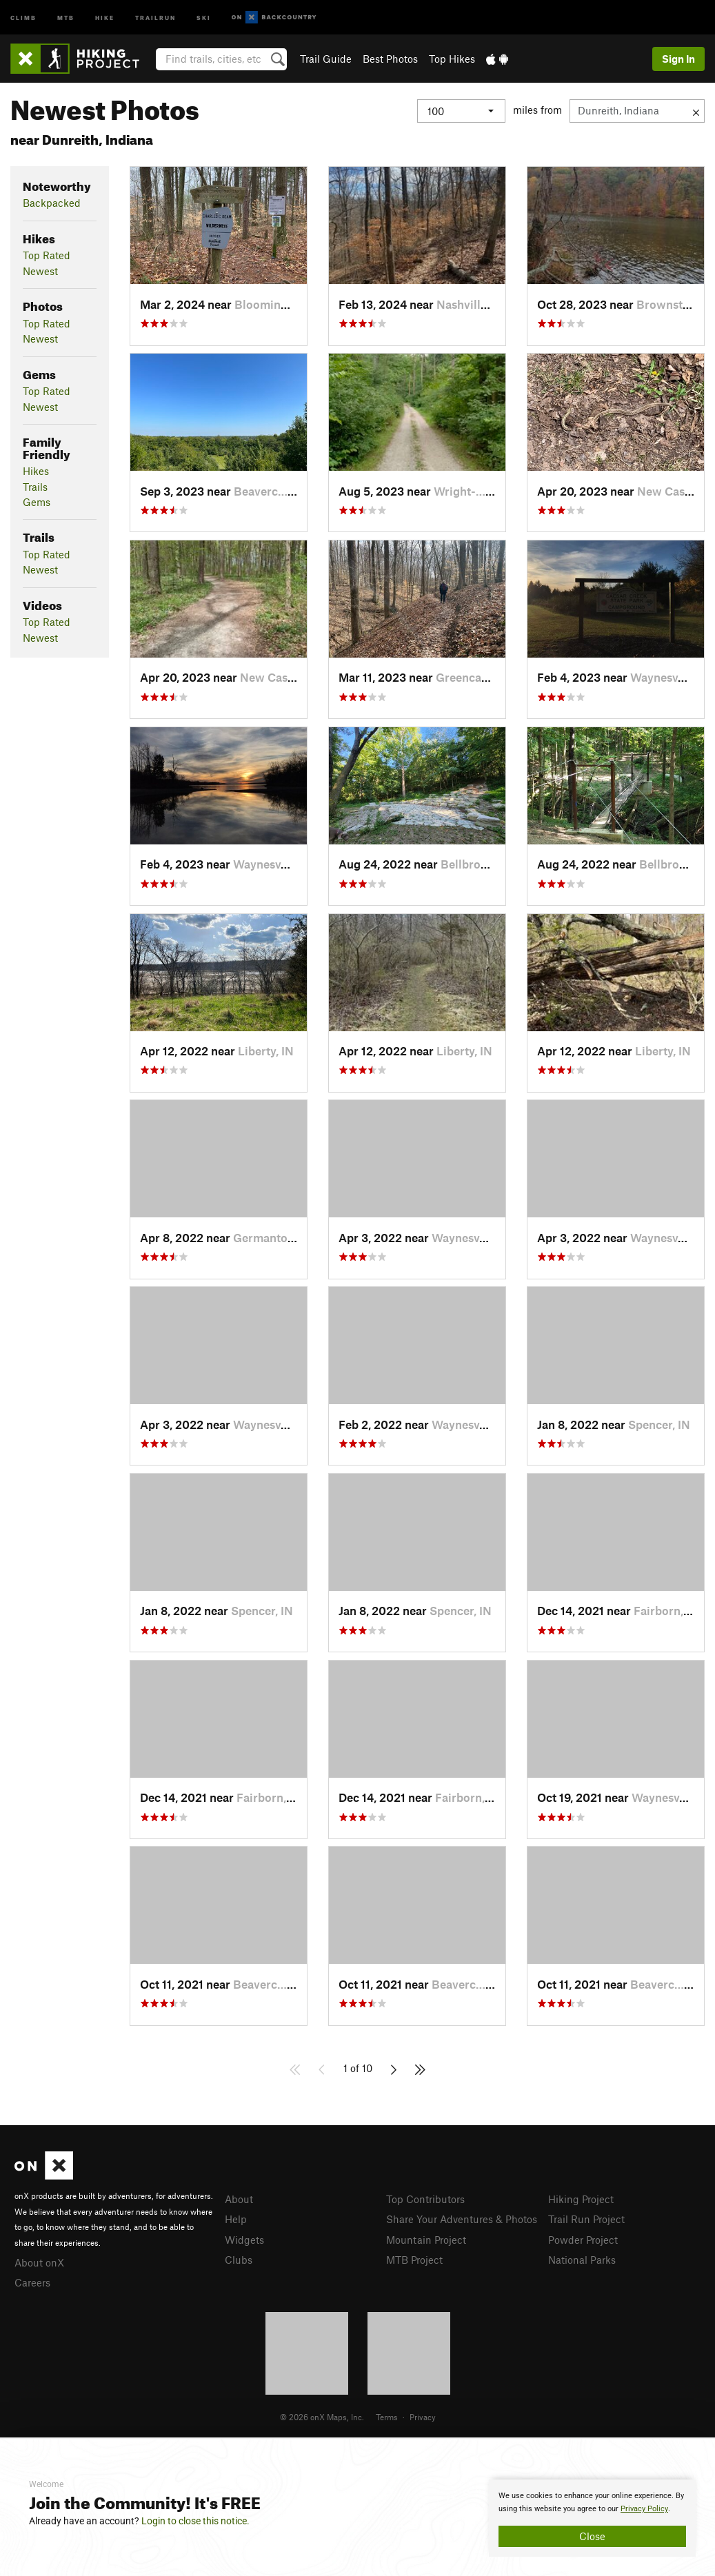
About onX (39, 2262)
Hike (104, 16)
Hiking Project (581, 2199)
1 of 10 (357, 2068)
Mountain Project (426, 2239)
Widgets (244, 2239)
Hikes (36, 471)
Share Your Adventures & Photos (461, 2219)
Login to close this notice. (195, 2520)
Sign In (678, 58)
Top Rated (46, 255)
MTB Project (414, 2259)
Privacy (423, 2417)
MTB (65, 16)
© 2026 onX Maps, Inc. (322, 2417)
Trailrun (155, 16)
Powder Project (583, 2239)
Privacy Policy (644, 2508)
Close (592, 2536)
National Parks (582, 2259)
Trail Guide (326, 58)
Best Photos (390, 58)
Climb (23, 16)
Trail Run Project (586, 2219)
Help (236, 2219)
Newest (40, 271)
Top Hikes (452, 58)
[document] (592, 2518)
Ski (204, 16)
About (239, 2199)
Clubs (238, 2259)
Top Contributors (425, 2199)
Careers (32, 2282)
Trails (35, 486)
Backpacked (52, 202)
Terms (387, 2417)
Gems (36, 502)
